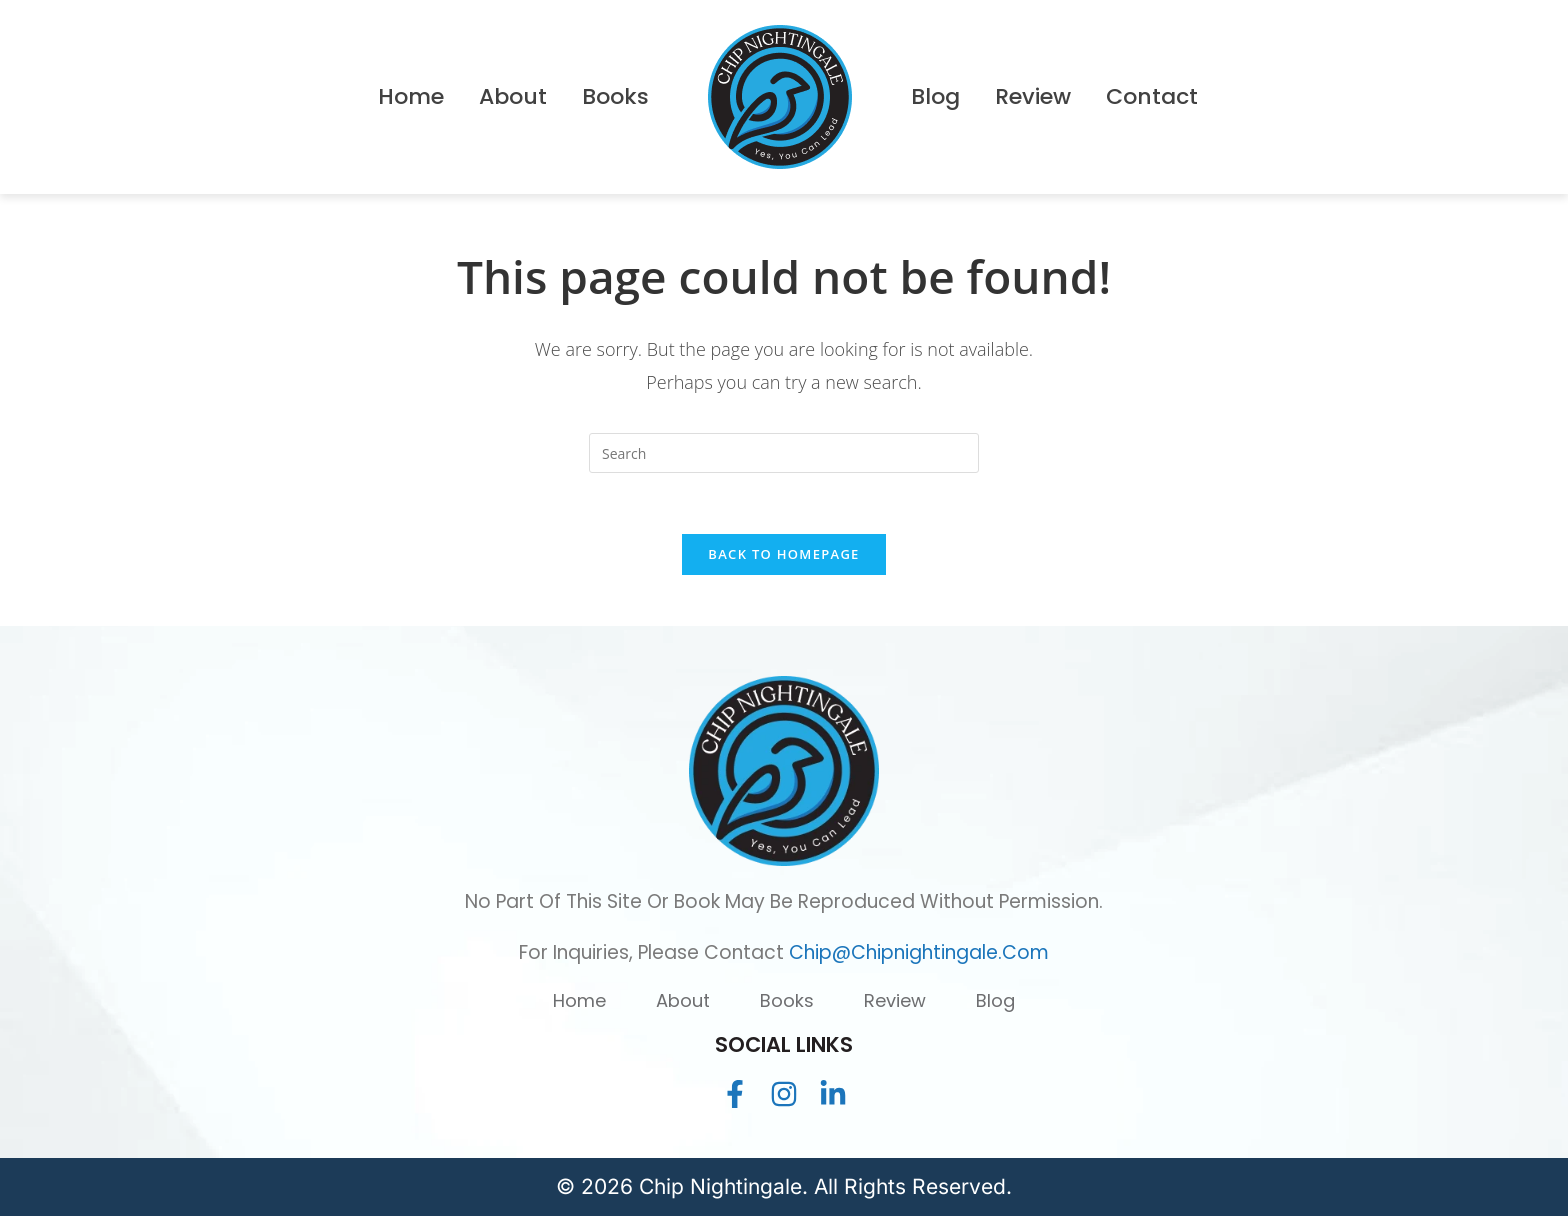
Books (787, 1000)
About (683, 1000)
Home (579, 1000)
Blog (995, 1000)
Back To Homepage (783, 554)
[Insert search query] (784, 453)
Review (895, 1000)
